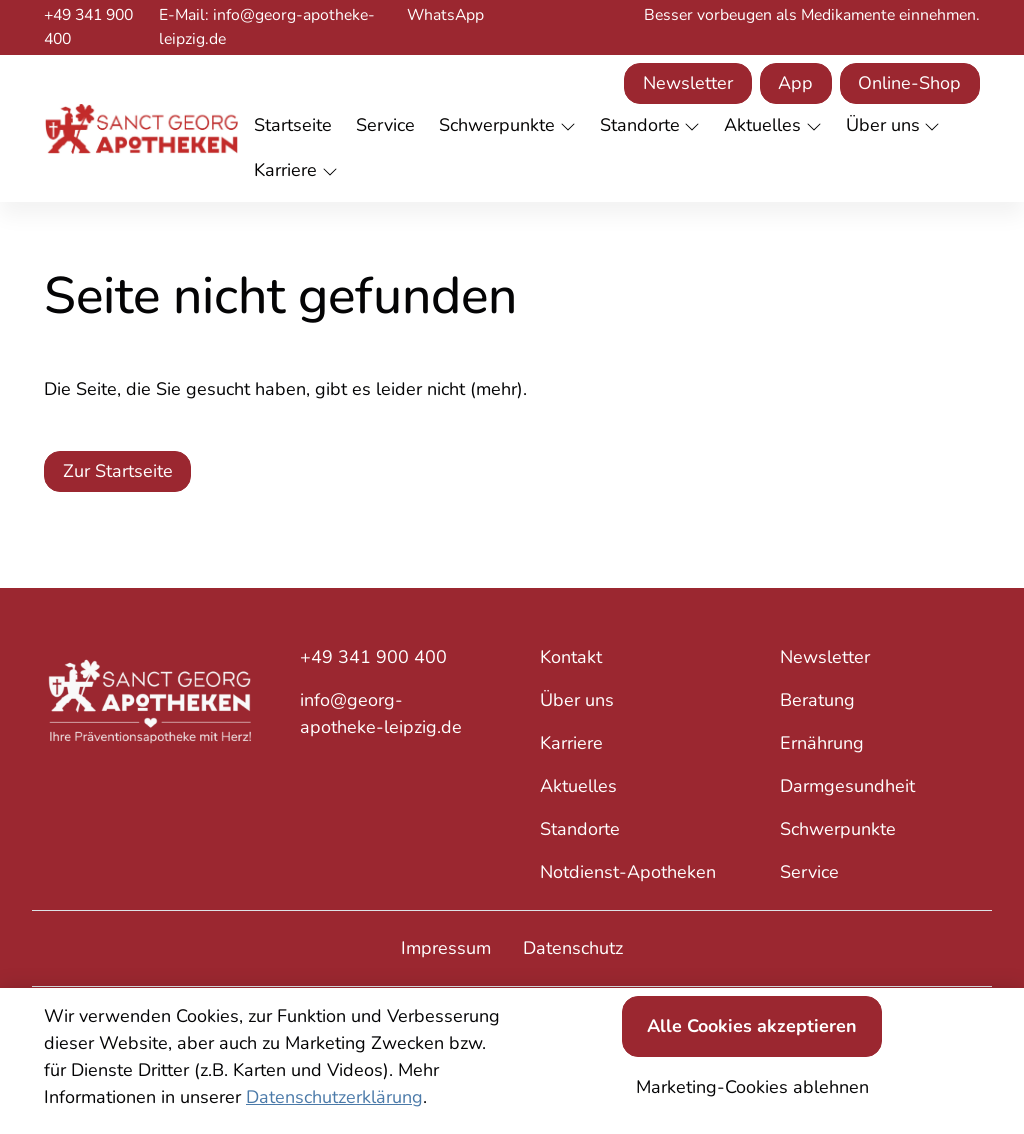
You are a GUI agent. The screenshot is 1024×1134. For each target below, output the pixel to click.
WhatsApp (445, 15)
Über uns (577, 700)
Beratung (817, 700)
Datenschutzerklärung (334, 1097)
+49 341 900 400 (88, 27)
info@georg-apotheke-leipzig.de (381, 713)
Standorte (580, 829)
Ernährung (822, 743)
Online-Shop (909, 83)
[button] (297, 126)
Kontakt (571, 657)
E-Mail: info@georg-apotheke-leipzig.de (267, 27)
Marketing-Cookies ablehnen (752, 1087)
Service (809, 872)
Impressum (446, 948)
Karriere (571, 743)
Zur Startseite (118, 471)
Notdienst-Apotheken (628, 872)
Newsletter (688, 83)
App (795, 83)
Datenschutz (573, 948)
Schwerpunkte (838, 829)
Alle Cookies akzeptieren (752, 1026)
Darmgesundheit (847, 786)
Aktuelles (578, 786)
